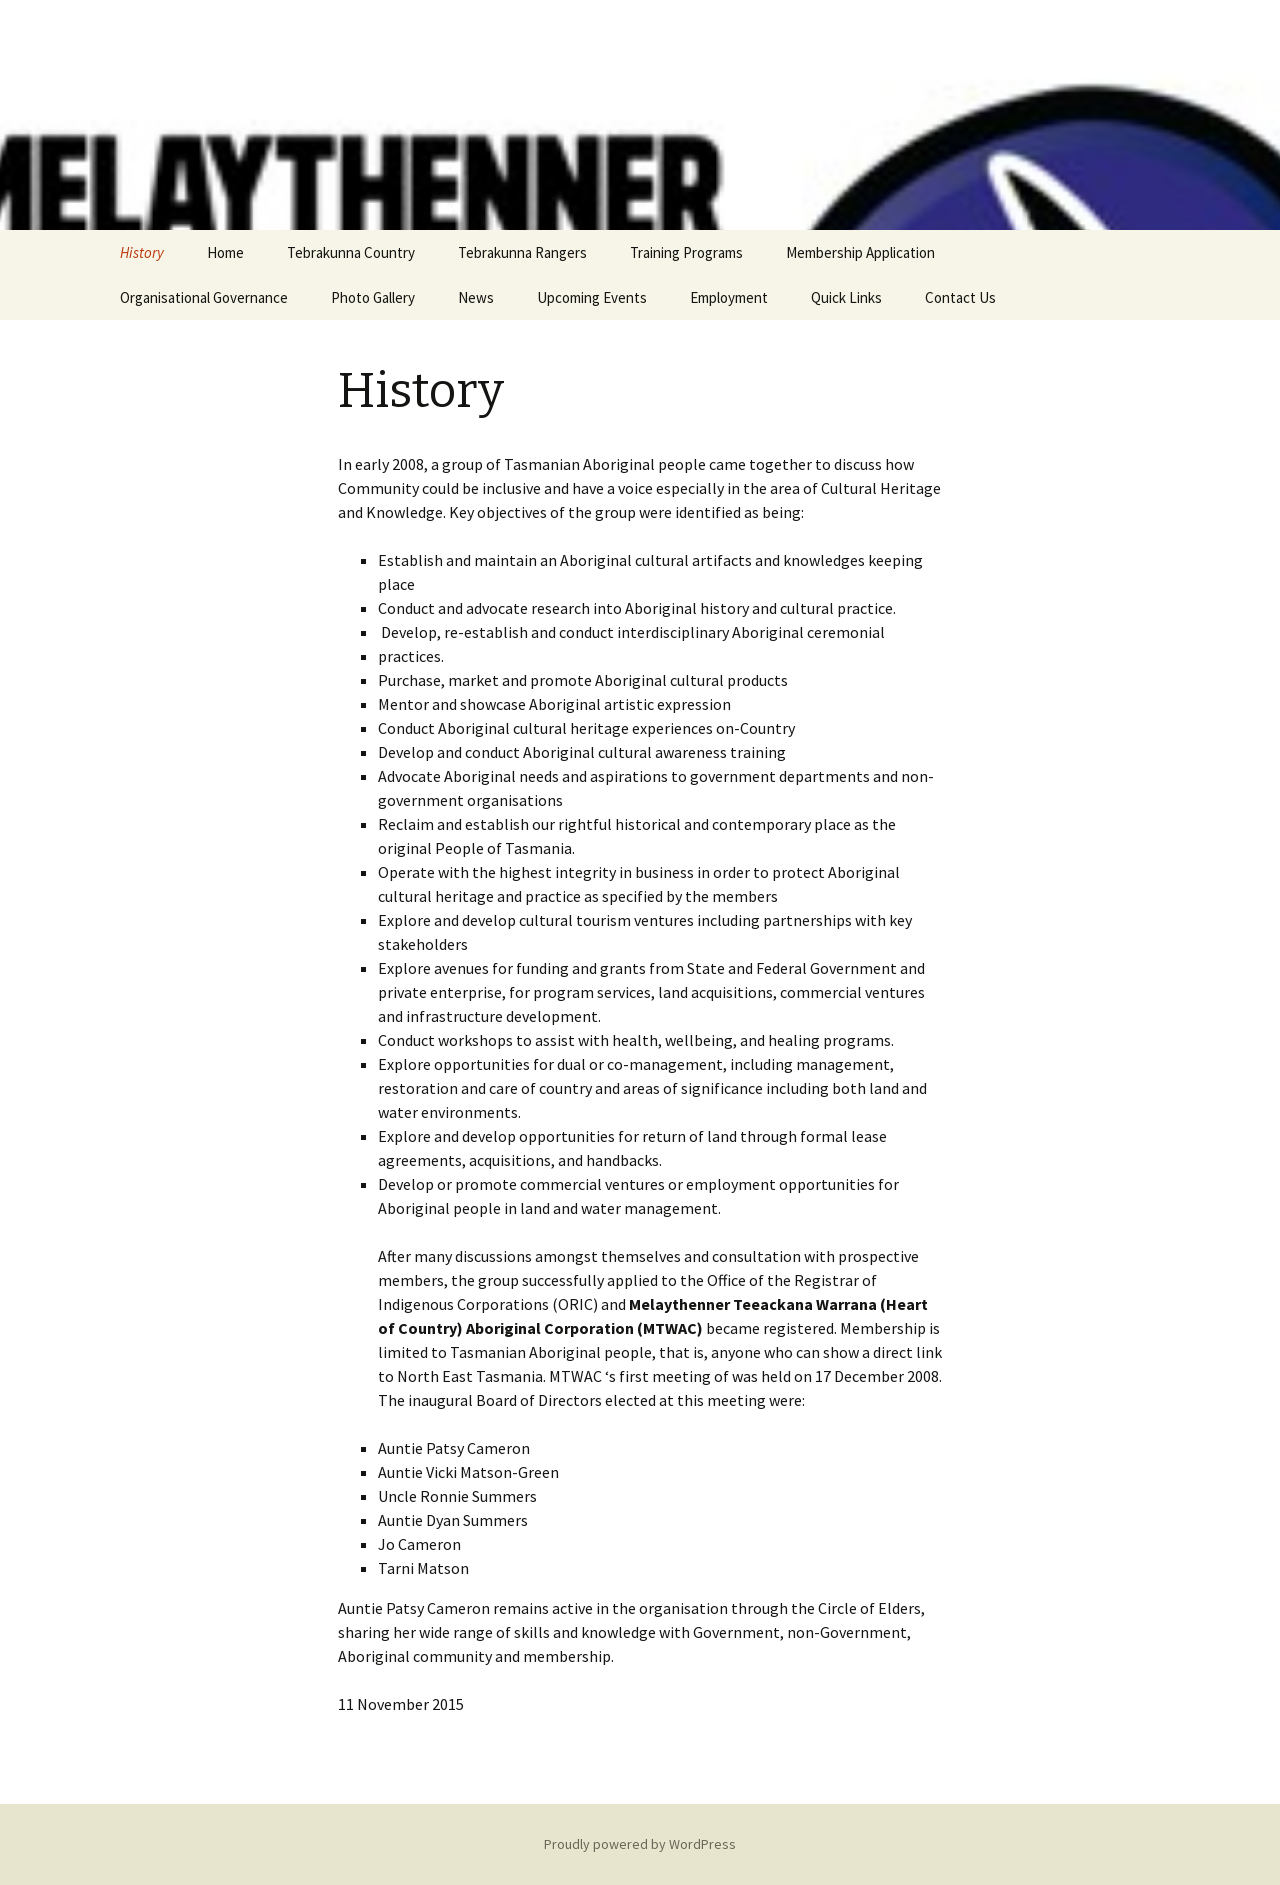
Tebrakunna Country (351, 252)
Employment (729, 297)
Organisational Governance (204, 297)
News (476, 297)
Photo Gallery (373, 297)
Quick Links (846, 297)
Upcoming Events (592, 297)
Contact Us (960, 297)
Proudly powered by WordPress (640, 1844)
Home (225, 252)
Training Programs (686, 252)
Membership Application (860, 252)
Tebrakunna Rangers (522, 252)
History (142, 252)
